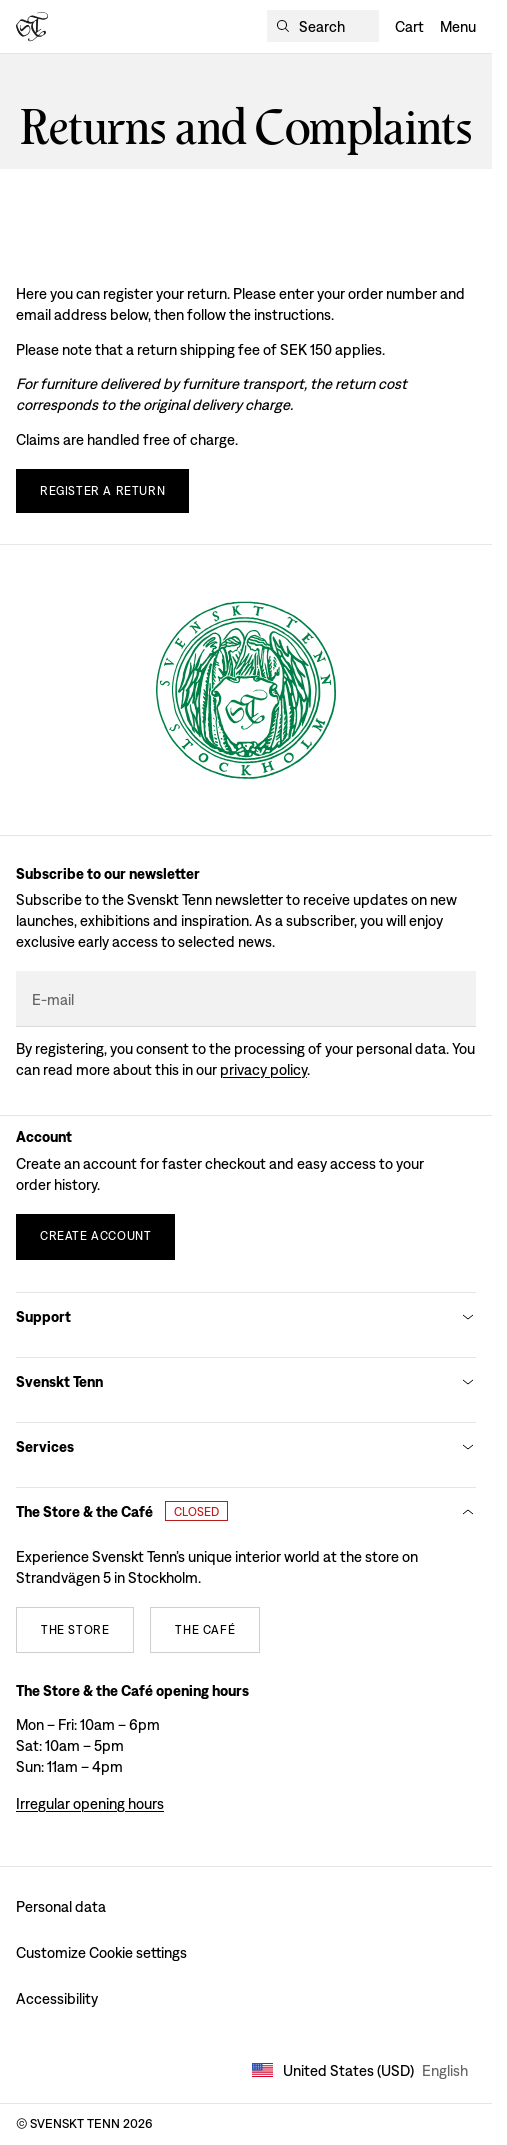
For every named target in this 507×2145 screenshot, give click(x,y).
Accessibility (57, 1998)
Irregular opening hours (90, 1803)
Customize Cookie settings (101, 1952)
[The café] (205, 1630)
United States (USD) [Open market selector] (360, 2070)
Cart (409, 26)
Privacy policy (263, 1069)
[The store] (75, 1630)
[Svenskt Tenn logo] (32, 27)
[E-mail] (246, 999)
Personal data (61, 1906)
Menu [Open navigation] (458, 26)
